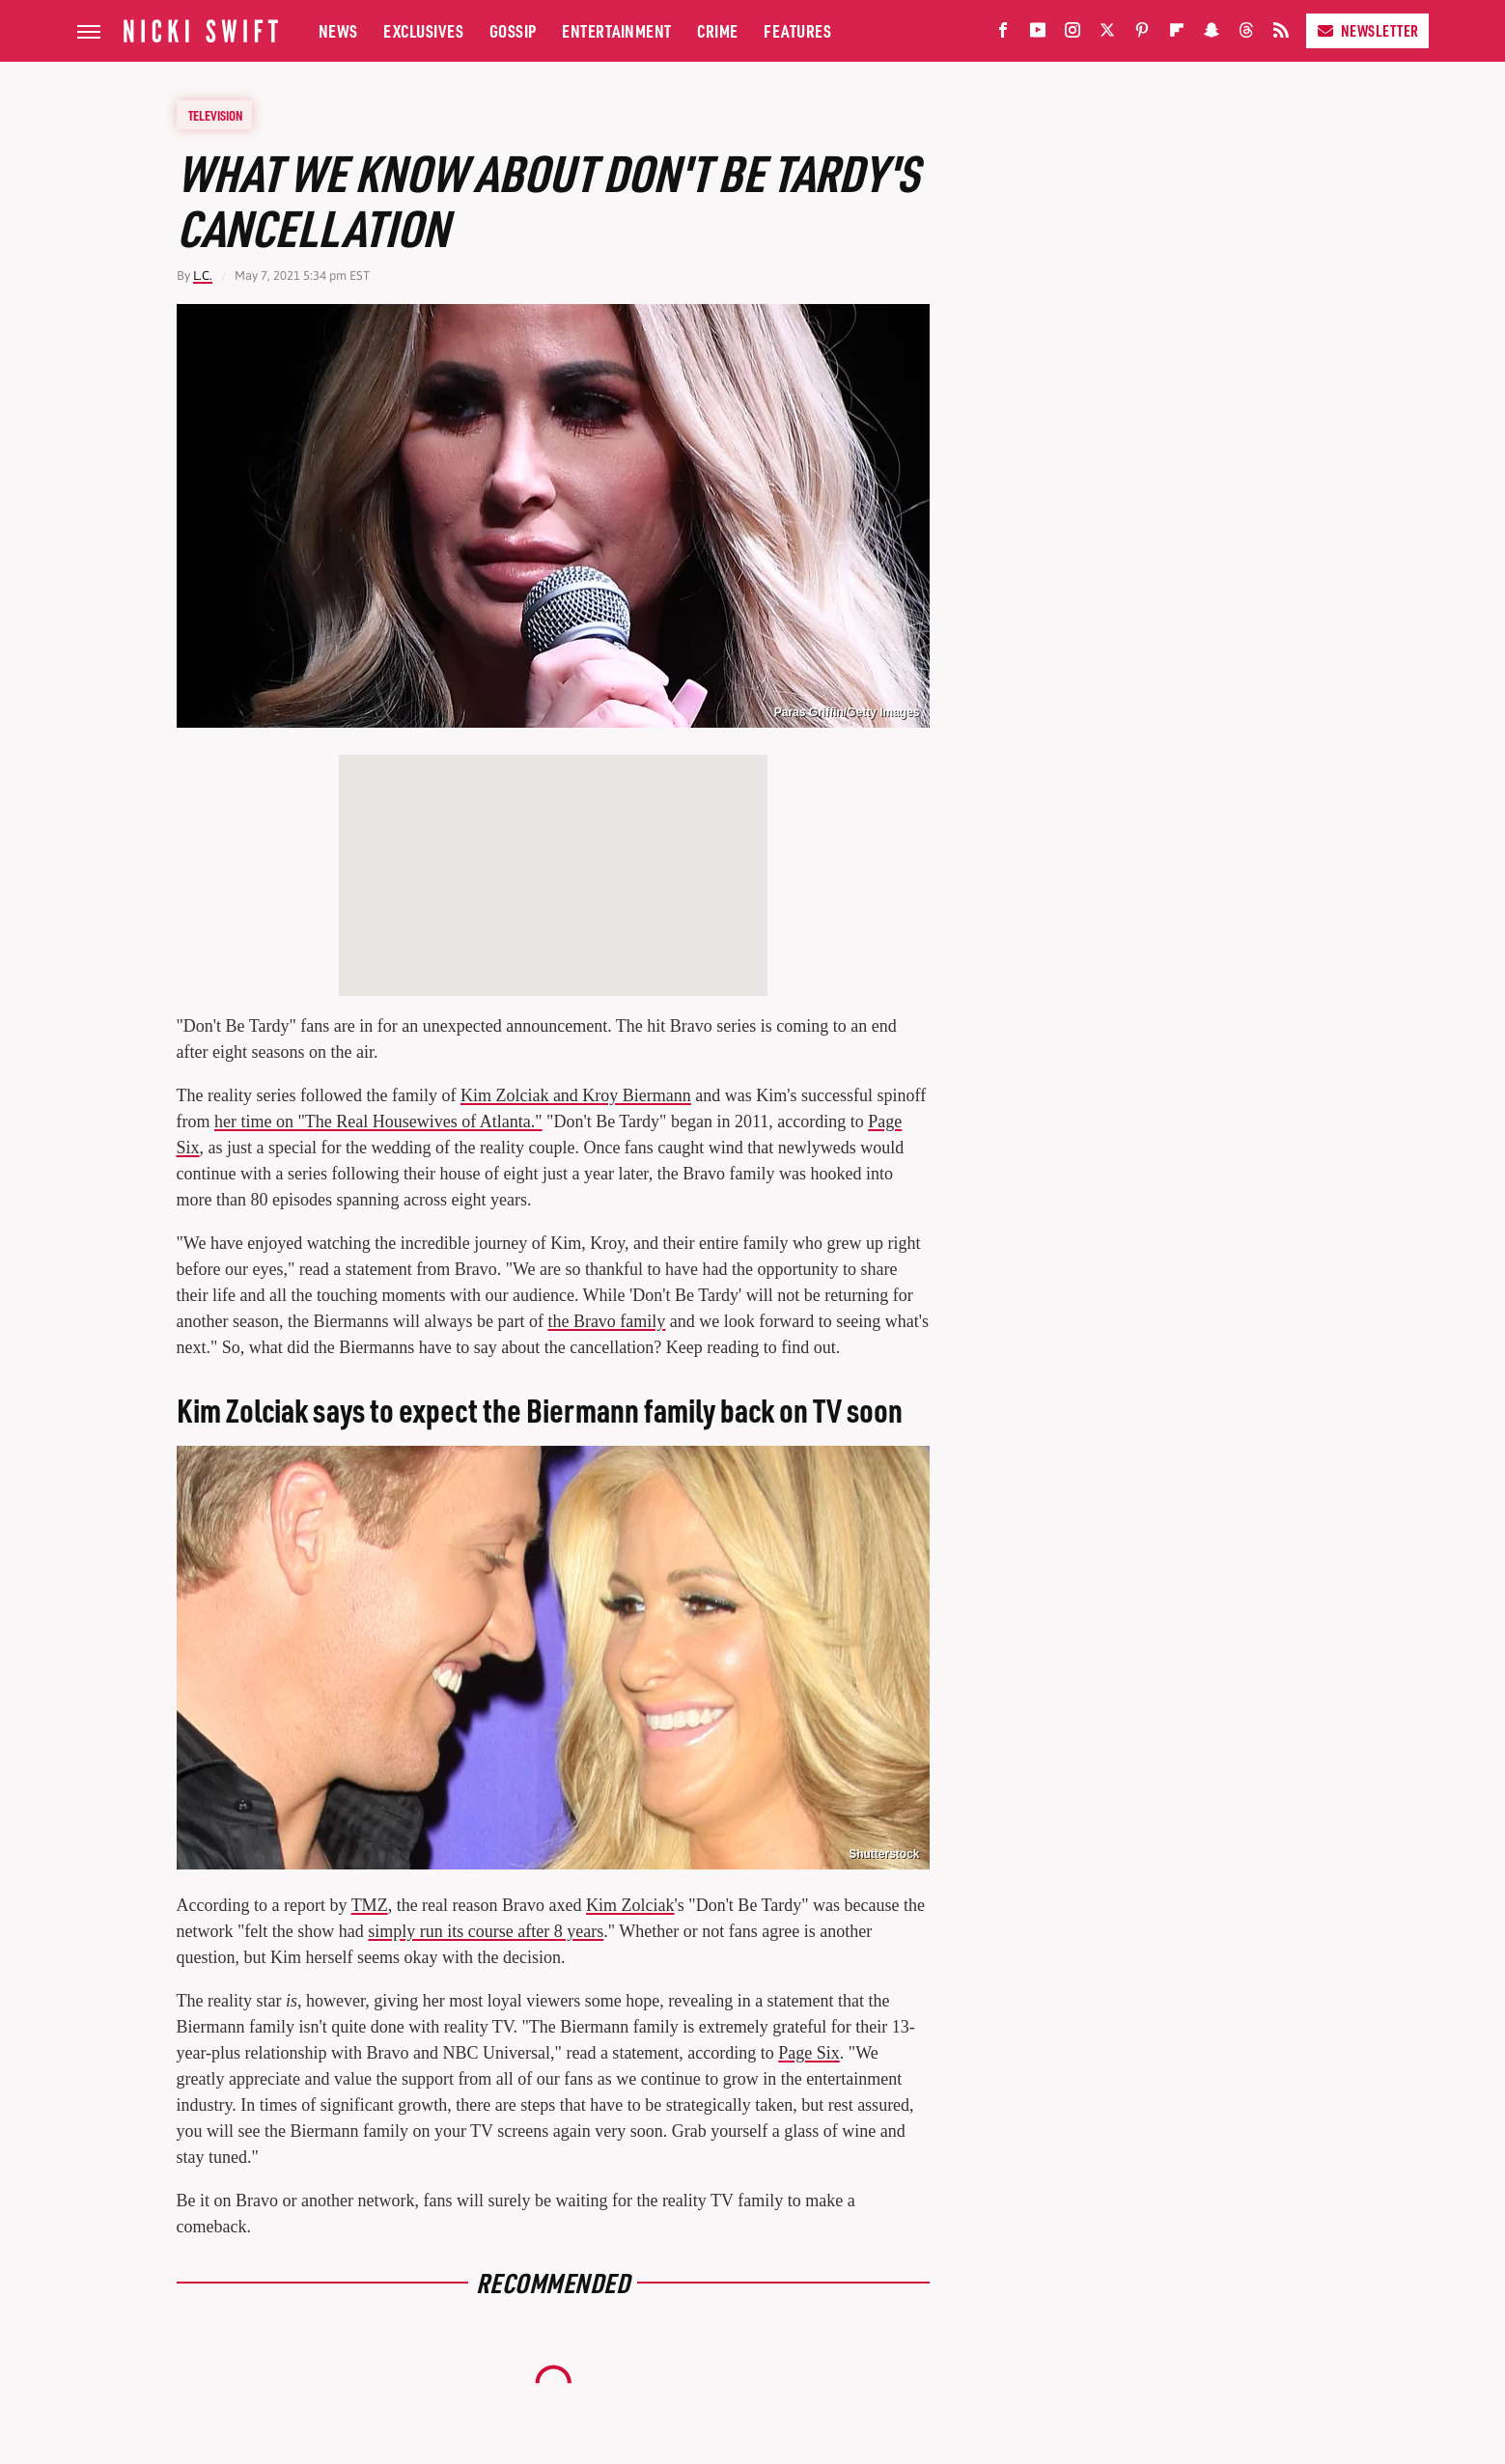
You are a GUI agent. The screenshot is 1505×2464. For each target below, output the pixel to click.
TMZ (369, 1905)
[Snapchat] (1211, 34)
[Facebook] (1003, 34)
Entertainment (617, 30)
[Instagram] (1072, 34)
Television (215, 115)
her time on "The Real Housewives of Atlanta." (378, 1121)
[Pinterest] (1142, 34)
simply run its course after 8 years (485, 1931)
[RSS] (1281, 34)
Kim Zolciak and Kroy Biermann (575, 1095)
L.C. (202, 275)
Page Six (809, 2053)
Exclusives (423, 30)
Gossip (513, 30)
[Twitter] (1107, 34)
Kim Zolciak (630, 1905)
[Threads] (1246, 34)
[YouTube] (1037, 34)
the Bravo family (606, 1321)
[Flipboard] (1176, 34)
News (338, 30)
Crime (718, 30)
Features (797, 30)
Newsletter (1367, 30)
